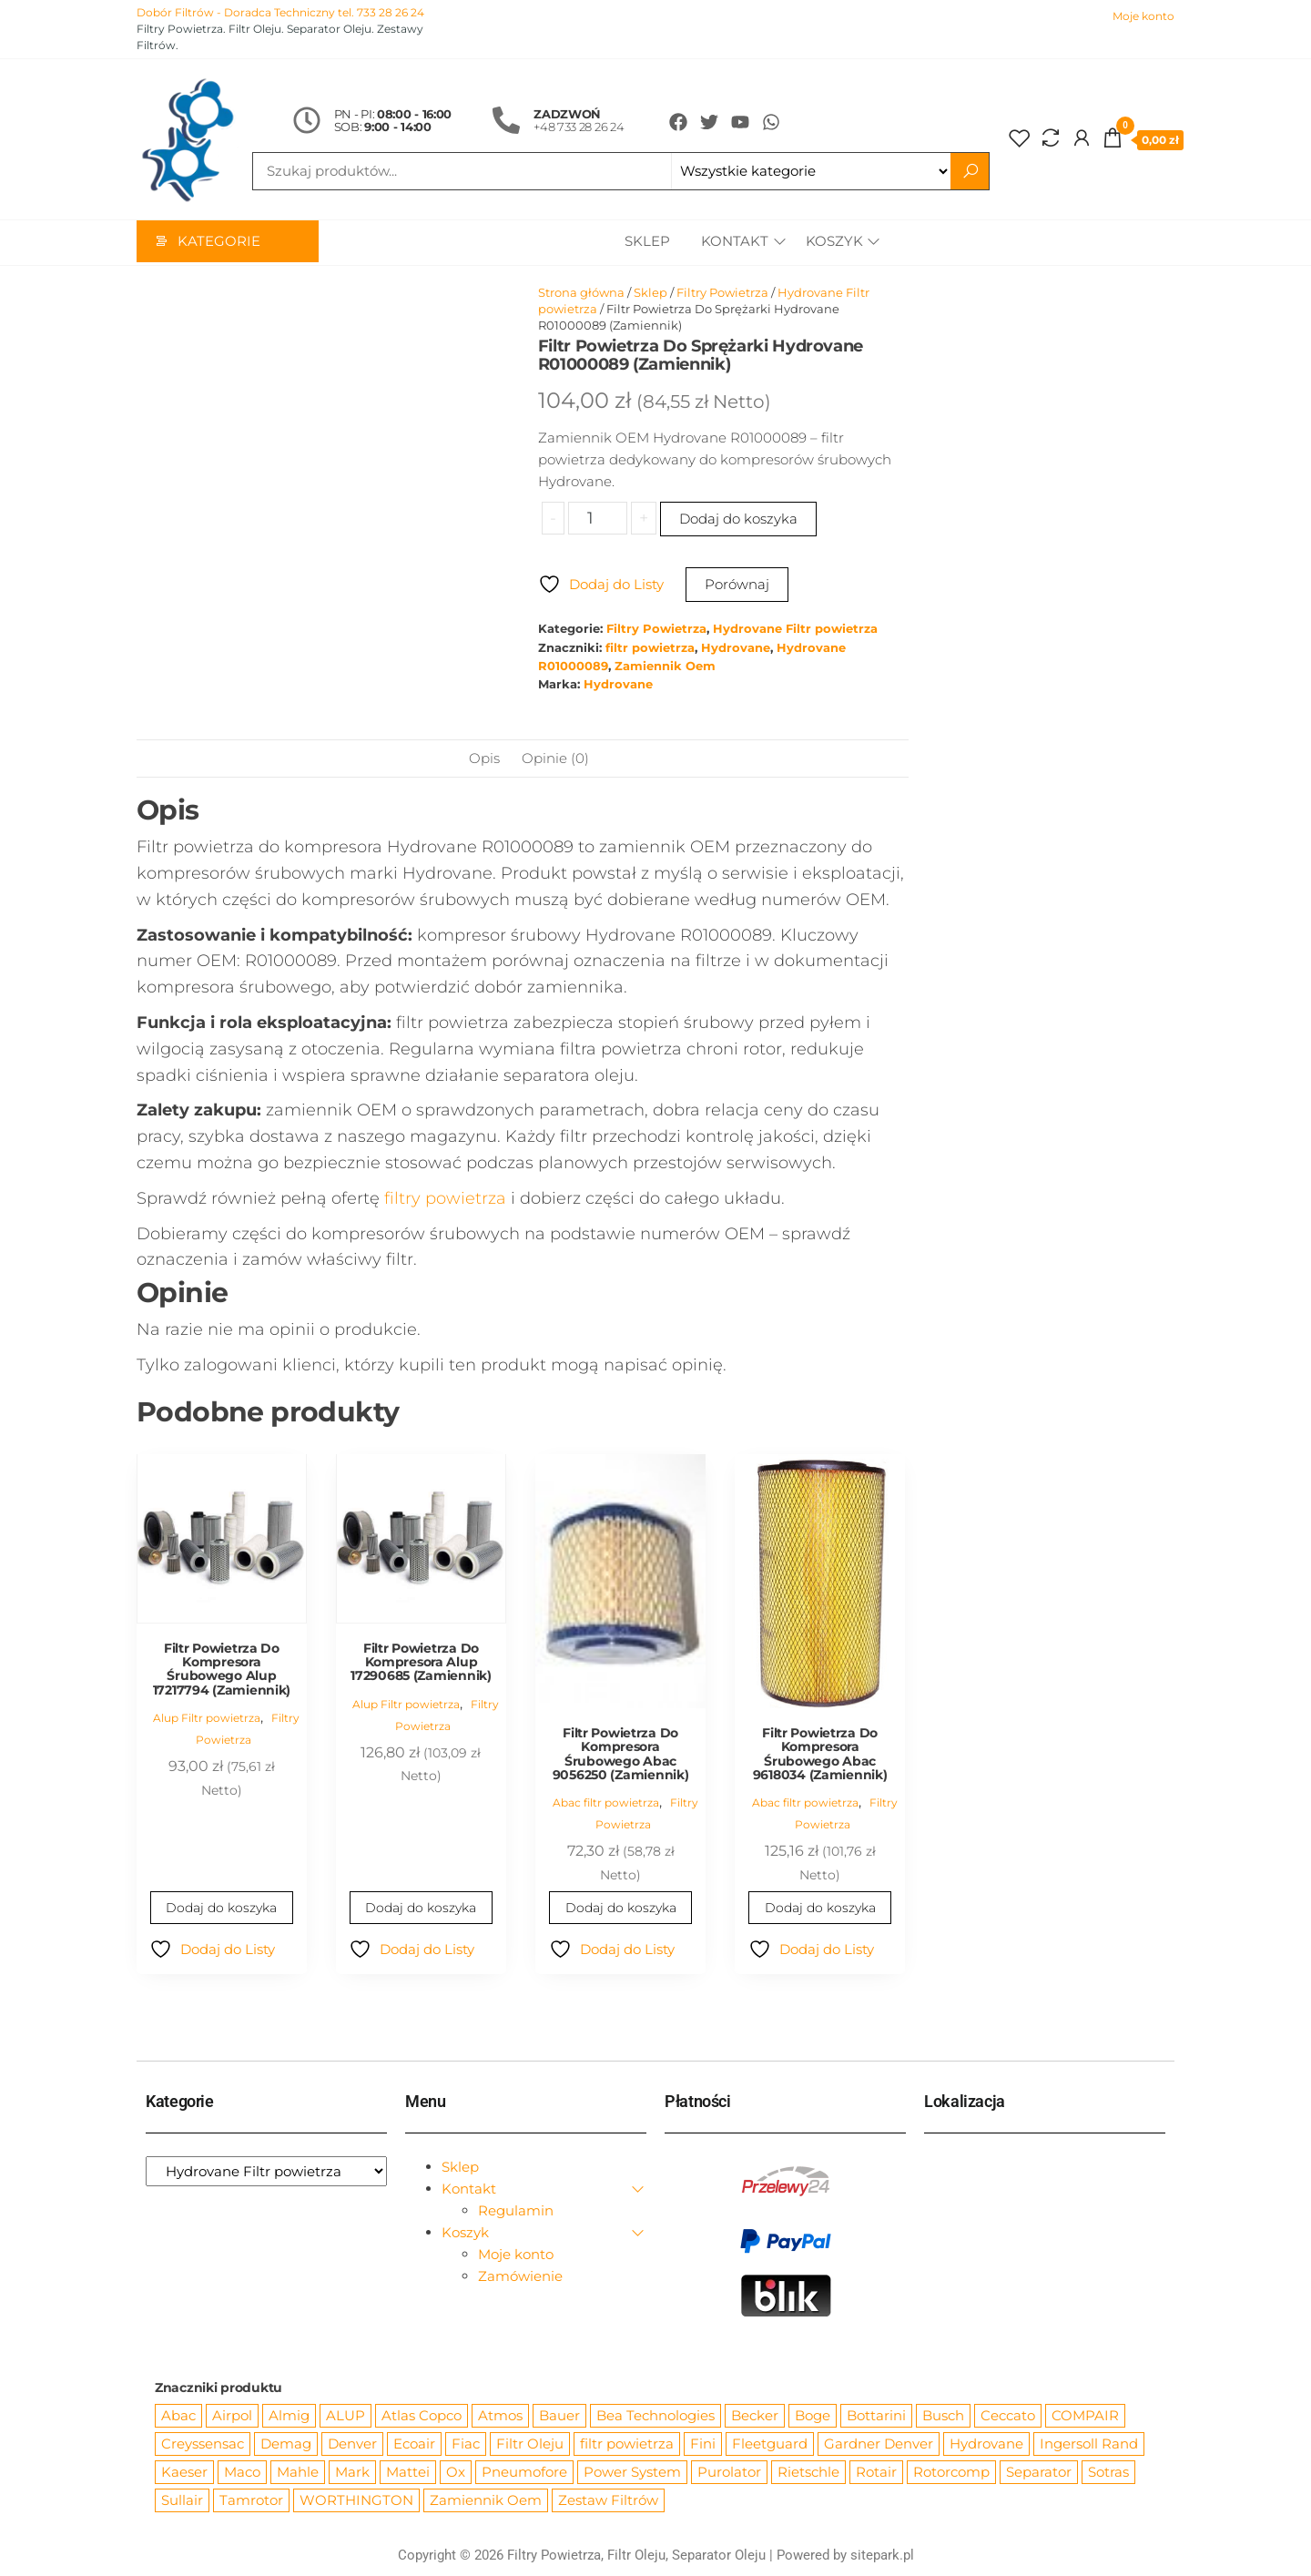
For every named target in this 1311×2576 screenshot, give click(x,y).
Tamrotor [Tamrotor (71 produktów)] (251, 2501)
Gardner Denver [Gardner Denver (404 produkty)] (878, 2444)
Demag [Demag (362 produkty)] (285, 2444)
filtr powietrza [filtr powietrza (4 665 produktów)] (627, 2444)
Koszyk (834, 242)
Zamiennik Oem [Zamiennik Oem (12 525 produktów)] (486, 2501)
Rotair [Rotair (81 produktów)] (876, 2472)
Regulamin (516, 2211)
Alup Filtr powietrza (206, 1719)
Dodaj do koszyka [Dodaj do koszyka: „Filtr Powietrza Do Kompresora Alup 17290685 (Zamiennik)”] (421, 1908)
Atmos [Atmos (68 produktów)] (500, 2416)
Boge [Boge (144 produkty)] (812, 2416)
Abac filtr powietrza (606, 1803)
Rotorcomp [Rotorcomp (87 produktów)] (951, 2472)
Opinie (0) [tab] (555, 759)
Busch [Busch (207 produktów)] (943, 2416)
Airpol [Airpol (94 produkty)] (232, 2416)
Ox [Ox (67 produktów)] (455, 2472)
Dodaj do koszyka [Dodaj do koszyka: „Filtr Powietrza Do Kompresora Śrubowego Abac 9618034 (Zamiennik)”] (820, 1908)
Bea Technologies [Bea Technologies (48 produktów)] (655, 2416)
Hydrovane (735, 649)
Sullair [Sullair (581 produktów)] (182, 2501)
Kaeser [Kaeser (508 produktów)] (184, 2472)
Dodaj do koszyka (738, 519)
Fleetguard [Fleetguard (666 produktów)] (770, 2444)
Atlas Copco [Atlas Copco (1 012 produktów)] (421, 2416)
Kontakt (732, 242)
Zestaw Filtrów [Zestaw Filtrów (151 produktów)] (608, 2501)
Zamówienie (520, 2277)
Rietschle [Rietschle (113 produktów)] (808, 2472)
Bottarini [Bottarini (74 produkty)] (876, 2416)
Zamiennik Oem (665, 667)
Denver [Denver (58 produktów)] (352, 2444)
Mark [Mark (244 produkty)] (352, 2472)
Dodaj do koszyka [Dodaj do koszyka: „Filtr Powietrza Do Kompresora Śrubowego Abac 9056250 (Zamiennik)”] (620, 1908)
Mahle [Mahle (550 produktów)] (298, 2472)
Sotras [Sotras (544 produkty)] (1108, 2472)
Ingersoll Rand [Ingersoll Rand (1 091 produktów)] (1089, 2444)
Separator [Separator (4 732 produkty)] (1039, 2472)
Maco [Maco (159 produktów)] (242, 2472)
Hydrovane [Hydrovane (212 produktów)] (986, 2444)
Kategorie (219, 242)
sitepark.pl (882, 2556)
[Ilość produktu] (597, 519)
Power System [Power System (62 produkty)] (632, 2472)
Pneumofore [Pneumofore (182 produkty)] (524, 2472)
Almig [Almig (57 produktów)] (289, 2416)
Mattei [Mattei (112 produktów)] (408, 2472)
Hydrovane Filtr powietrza (795, 629)
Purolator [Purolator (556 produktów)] (729, 2472)
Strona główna (581, 293)
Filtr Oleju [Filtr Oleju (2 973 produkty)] (530, 2444)
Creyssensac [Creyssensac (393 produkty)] (202, 2444)
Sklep (644, 242)
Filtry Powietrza (722, 293)
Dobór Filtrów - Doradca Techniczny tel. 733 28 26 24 (280, 12)
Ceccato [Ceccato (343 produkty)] (1008, 2416)
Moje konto (1143, 16)
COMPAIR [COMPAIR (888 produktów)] (1085, 2416)
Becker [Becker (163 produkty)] (754, 2416)
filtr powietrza (650, 649)
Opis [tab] (484, 759)
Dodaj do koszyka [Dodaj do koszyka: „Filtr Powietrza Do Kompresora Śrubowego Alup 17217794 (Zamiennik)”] (222, 1908)
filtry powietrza (445, 1199)
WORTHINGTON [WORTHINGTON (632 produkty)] (356, 2501)
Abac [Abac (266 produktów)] (178, 2416)
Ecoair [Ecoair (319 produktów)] (414, 2444)
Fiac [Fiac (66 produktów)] (466, 2444)
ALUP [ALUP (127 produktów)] (345, 2416)
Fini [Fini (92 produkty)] (703, 2444)
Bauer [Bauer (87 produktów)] (559, 2416)
